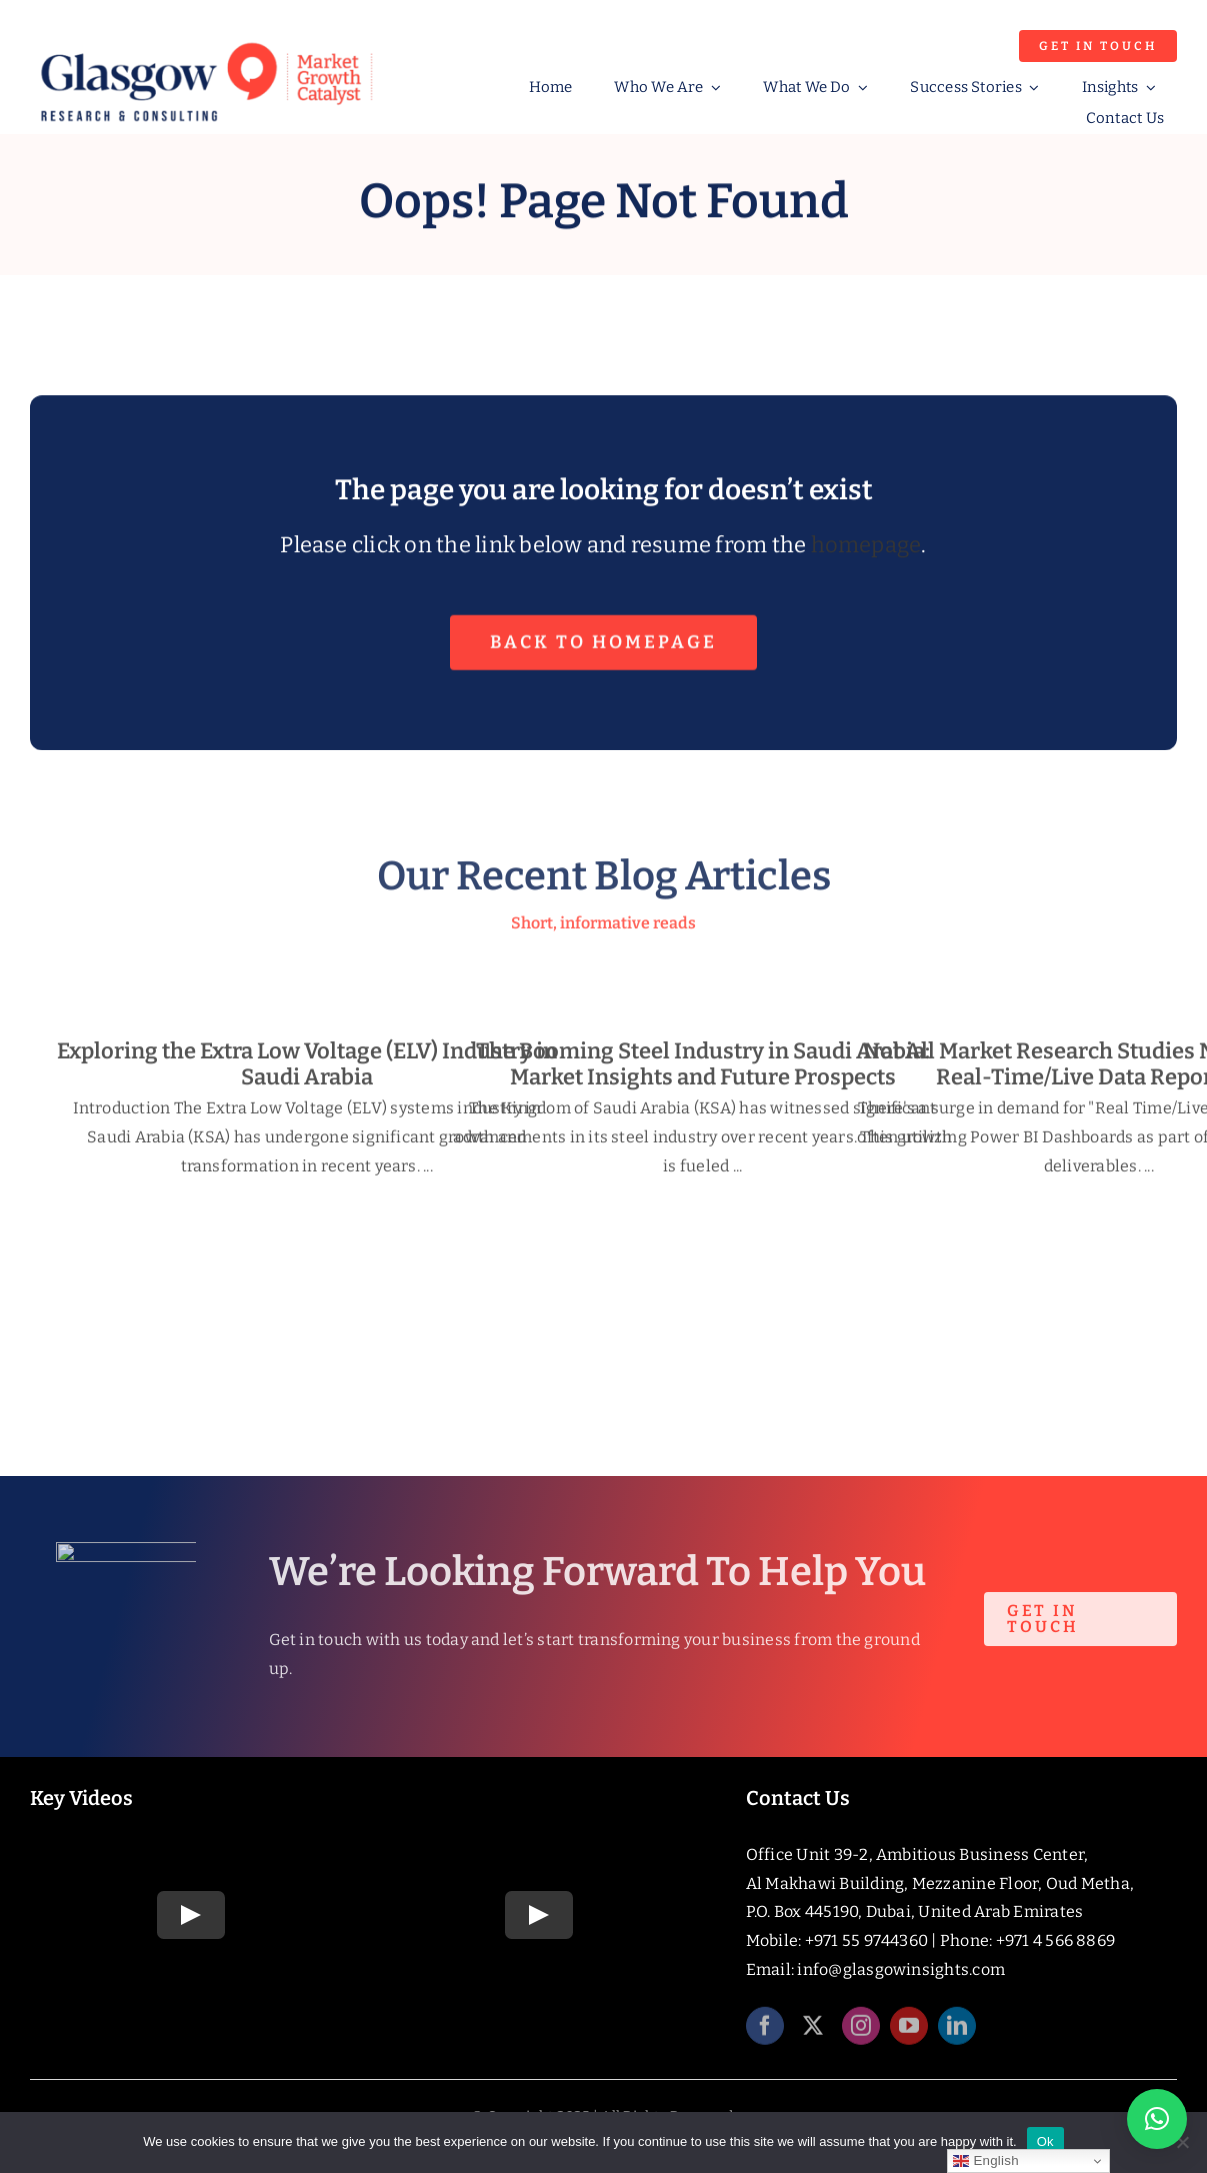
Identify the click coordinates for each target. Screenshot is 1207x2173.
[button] (1157, 2119)
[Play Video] (191, 1915)
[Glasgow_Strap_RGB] (206, 39)
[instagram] (861, 2034)
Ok (1045, 2141)
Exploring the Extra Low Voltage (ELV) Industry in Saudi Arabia (307, 1071)
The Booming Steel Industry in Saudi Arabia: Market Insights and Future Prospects (703, 1071)
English (985, 2161)
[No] (1182, 2142)
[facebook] (765, 2034)
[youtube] (909, 2034)
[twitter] (813, 2034)
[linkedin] (957, 2034)
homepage (866, 547)
